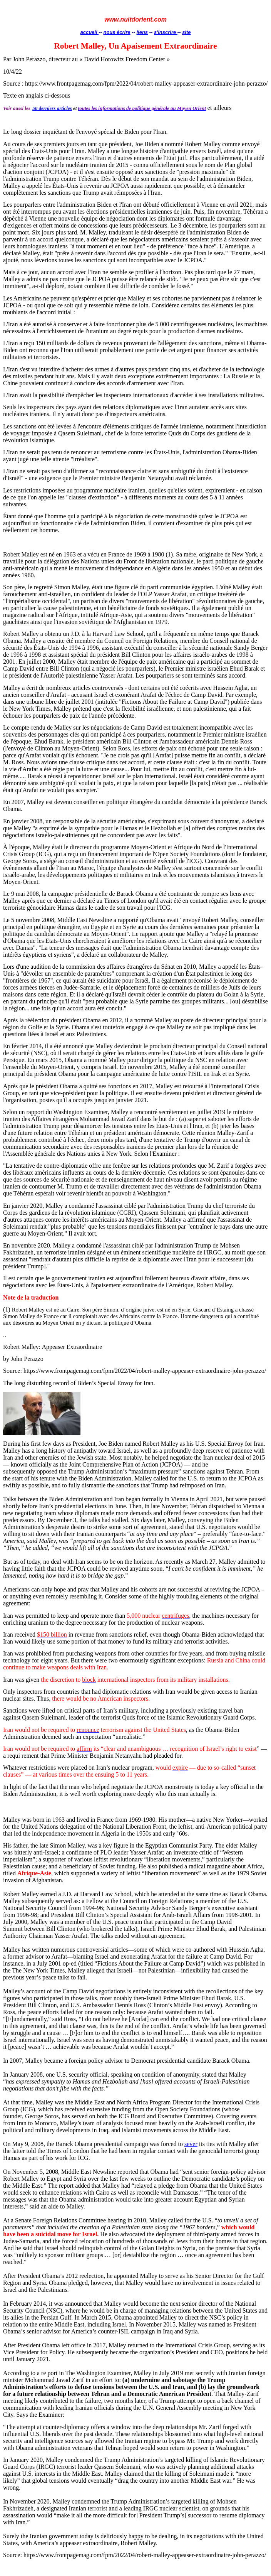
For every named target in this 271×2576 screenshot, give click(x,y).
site (186, 32)
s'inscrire (165, 32)
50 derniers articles (52, 108)
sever (190, 2144)
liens (142, 32)
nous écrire (116, 32)
